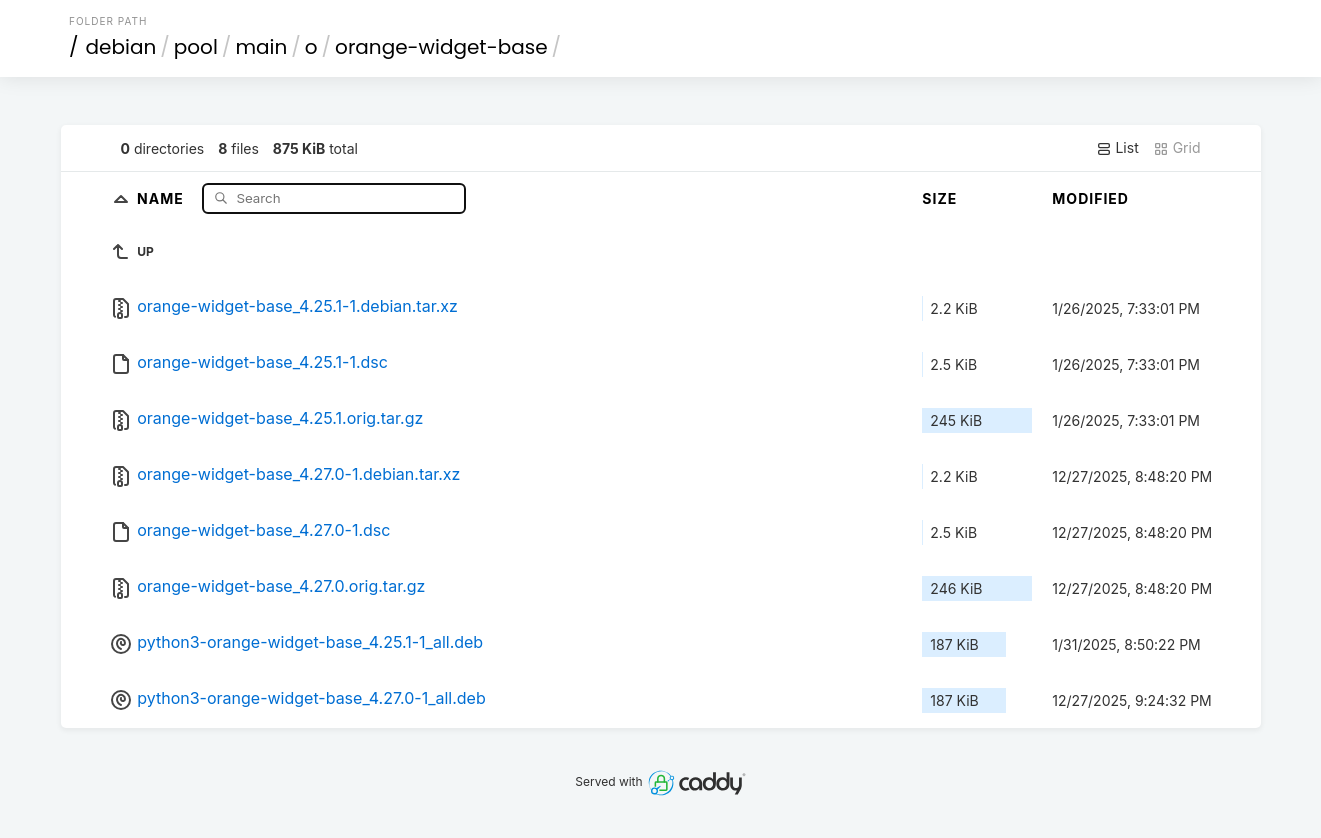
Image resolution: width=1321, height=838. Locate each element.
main (261, 47)
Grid (1177, 148)
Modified (1090, 198)
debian (121, 47)
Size (939, 198)
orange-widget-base (441, 47)
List (1117, 148)
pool (196, 47)
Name (162, 197)
